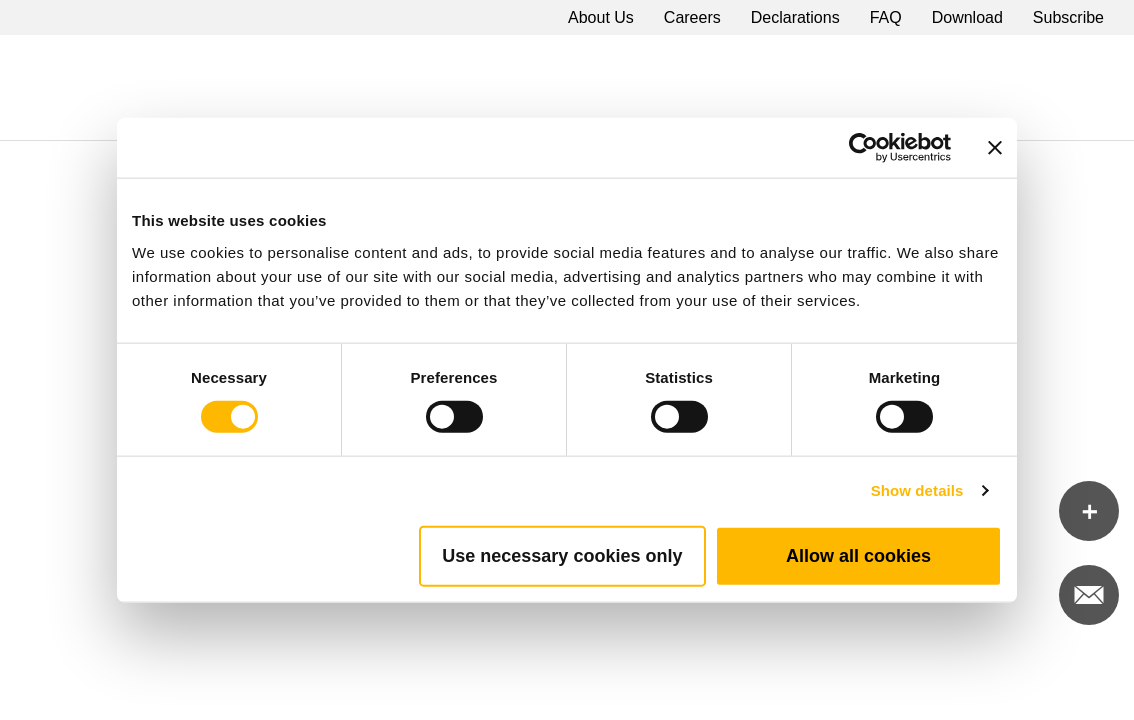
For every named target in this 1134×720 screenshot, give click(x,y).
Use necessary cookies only (562, 555)
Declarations (795, 17)
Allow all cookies (858, 555)
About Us (601, 17)
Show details (917, 490)
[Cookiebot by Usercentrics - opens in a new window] (863, 148)
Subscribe (1068, 17)
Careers (692, 17)
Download (967, 17)
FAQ (886, 17)
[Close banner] (995, 148)
